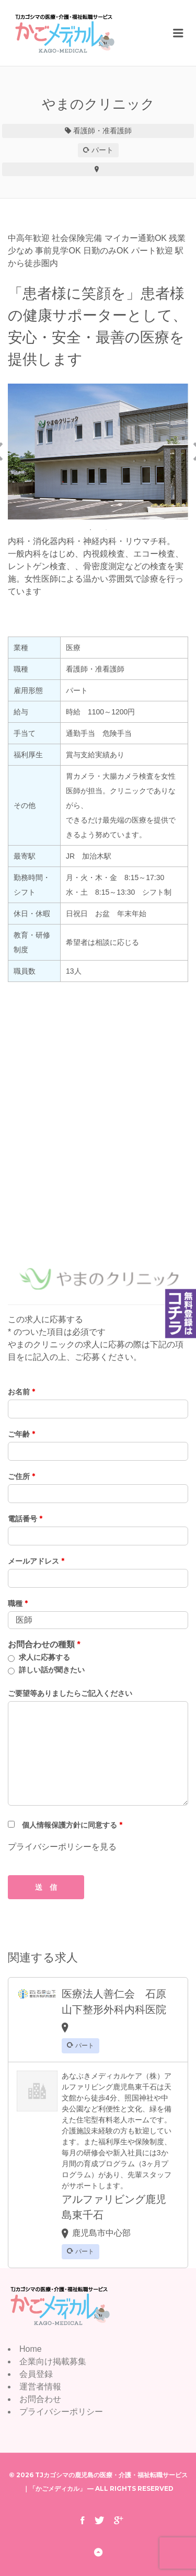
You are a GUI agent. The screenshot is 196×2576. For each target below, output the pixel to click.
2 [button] (106, 529)
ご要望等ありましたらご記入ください (70, 1693)
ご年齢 (21, 1434)
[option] (98, 451)
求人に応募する (44, 1657)
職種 (18, 1603)
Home (30, 2348)
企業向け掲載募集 (52, 2361)
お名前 (21, 1391)
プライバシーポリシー (61, 2411)
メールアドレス (36, 1561)
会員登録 (36, 2374)
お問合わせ (40, 2399)
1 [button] (90, 529)
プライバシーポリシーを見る (62, 1846)
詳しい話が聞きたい (52, 1669)
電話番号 (25, 1518)
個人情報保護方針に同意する (72, 1825)
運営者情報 (40, 2386)
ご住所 (21, 1476)
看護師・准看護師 (102, 130)
